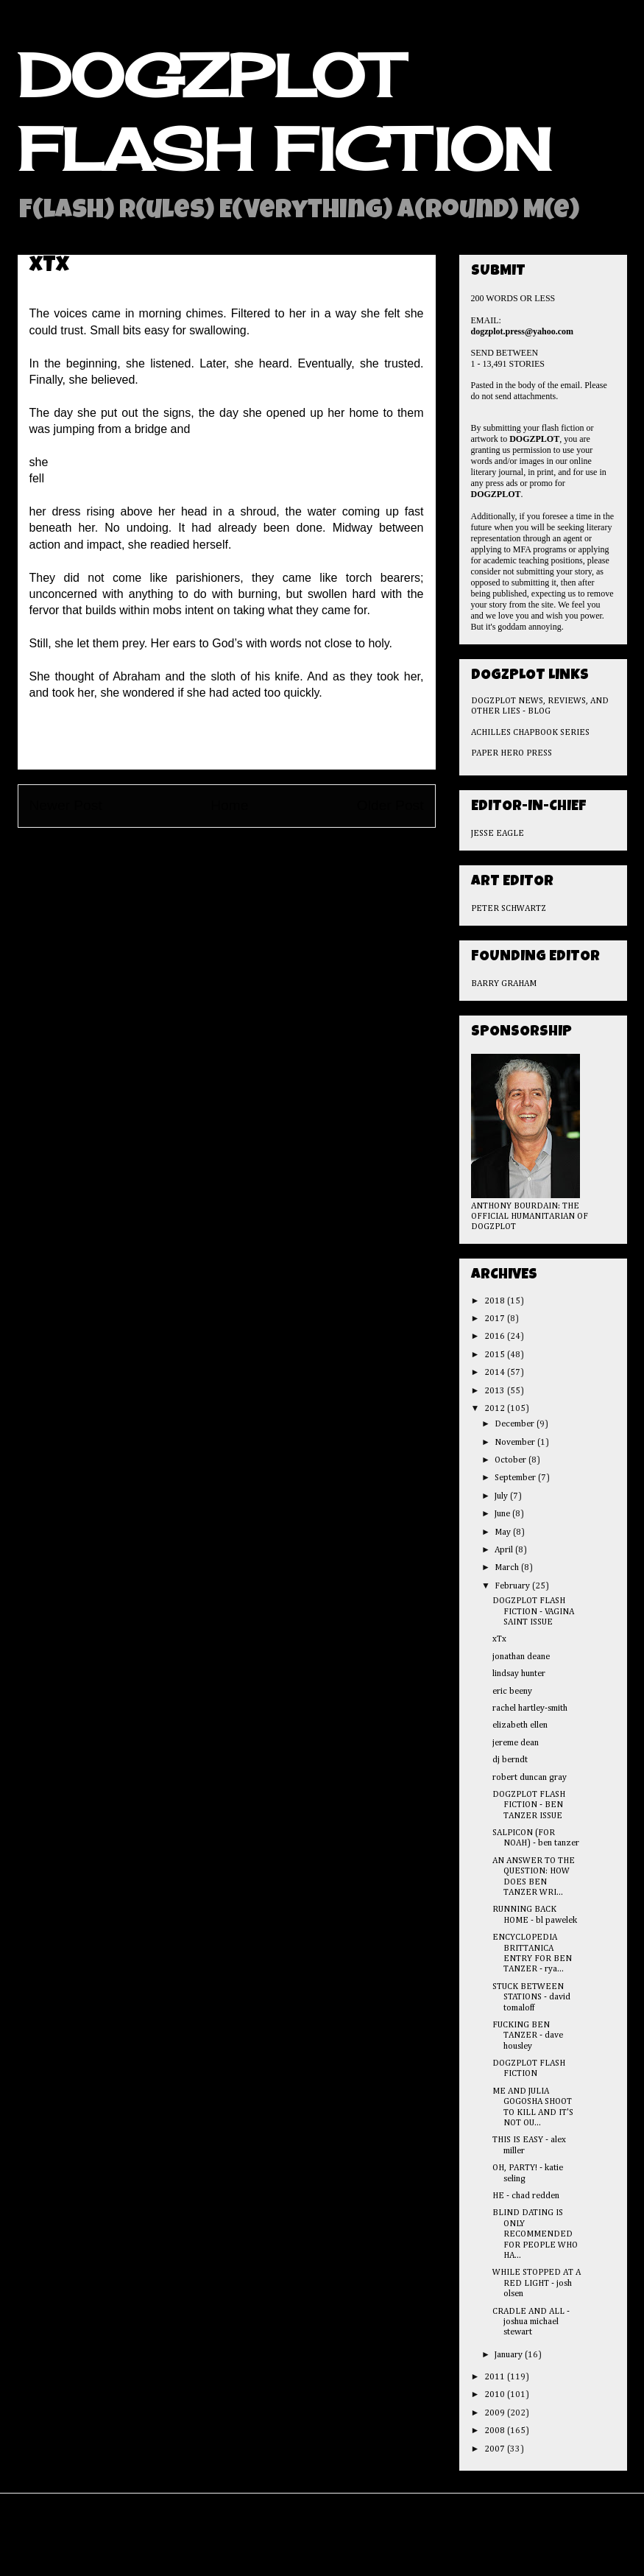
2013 (495, 1391)
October (511, 1460)
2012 (495, 1408)
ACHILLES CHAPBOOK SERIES (530, 732)
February (513, 1586)
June (503, 1514)
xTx (499, 1639)
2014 (495, 1372)
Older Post (390, 805)
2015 (495, 1355)
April (505, 1550)
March (508, 1567)
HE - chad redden (525, 2196)
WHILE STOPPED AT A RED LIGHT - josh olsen (536, 2283)
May (504, 1532)
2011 (495, 2377)
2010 (495, 2394)
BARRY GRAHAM (504, 983)
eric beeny (512, 1691)
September (516, 1478)
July (502, 1496)
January (510, 2355)
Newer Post (65, 805)
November (516, 1442)
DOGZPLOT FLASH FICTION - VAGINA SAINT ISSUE (533, 1612)
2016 (495, 1336)
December (516, 1424)
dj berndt (510, 1760)
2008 (495, 2431)
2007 (495, 2449)
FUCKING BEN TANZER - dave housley (527, 2036)
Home (229, 805)
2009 (495, 2413)
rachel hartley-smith (529, 1708)
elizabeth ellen (520, 1725)
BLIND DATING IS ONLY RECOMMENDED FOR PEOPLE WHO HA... (535, 2234)
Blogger (411, 2545)
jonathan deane (521, 1657)
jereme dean (515, 1743)
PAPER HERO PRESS (511, 753)
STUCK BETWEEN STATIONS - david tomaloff (531, 1997)
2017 (495, 1319)
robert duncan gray (529, 1777)
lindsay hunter (518, 1673)
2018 (495, 1301)
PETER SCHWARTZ (508, 908)
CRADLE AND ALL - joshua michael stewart (531, 2322)
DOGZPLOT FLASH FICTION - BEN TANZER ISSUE (528, 1805)
